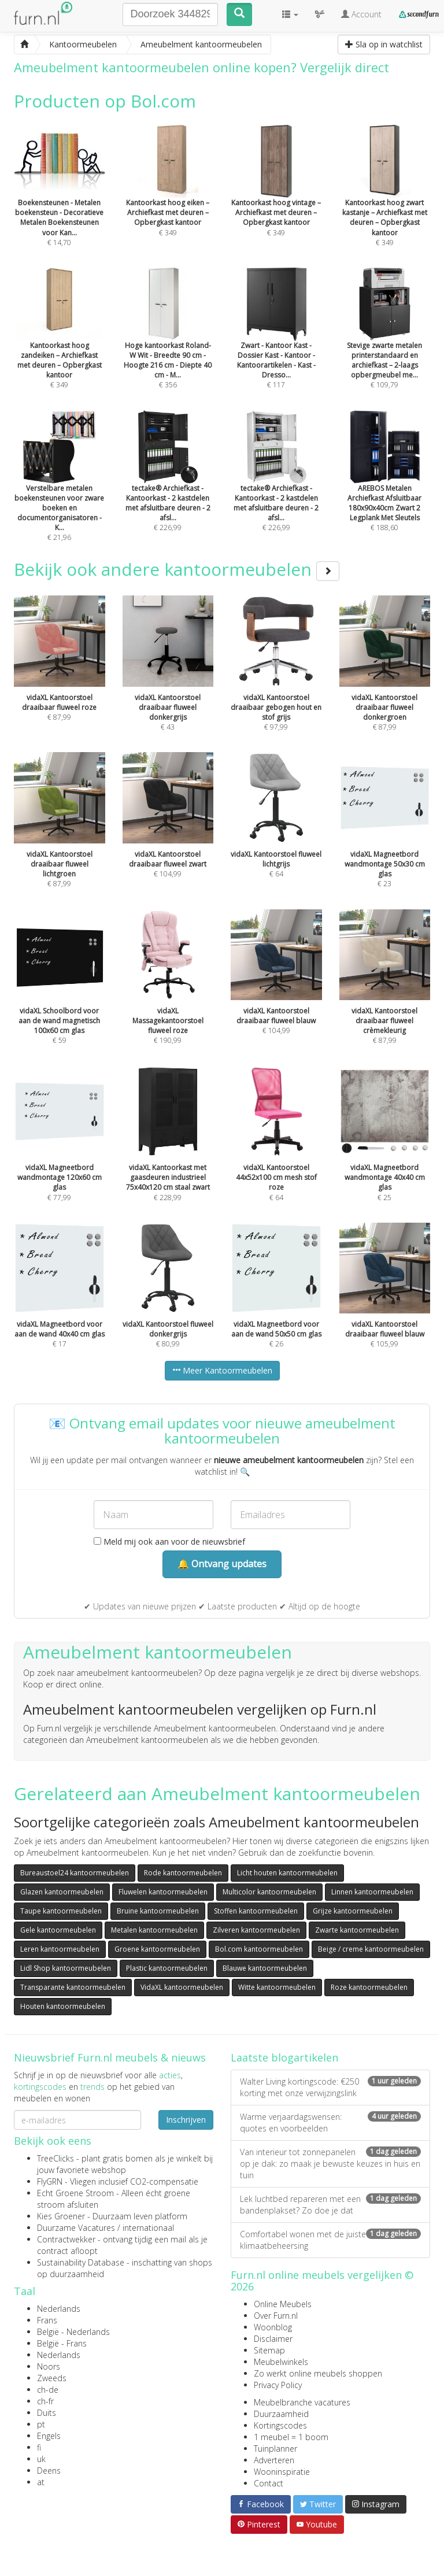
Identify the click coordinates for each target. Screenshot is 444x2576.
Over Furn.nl (276, 2315)
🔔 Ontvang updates (222, 1563)
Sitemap (269, 2350)
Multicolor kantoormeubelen (269, 1892)
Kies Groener (61, 2216)
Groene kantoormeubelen (157, 1949)
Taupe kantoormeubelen (61, 1911)
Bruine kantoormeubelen (158, 1911)
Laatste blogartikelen (284, 2057)
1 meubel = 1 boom (291, 2436)
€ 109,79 (385, 344)
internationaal (148, 2227)
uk (41, 2458)
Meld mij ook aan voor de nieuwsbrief (169, 1541)
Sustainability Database (80, 2262)
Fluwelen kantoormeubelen (163, 1892)
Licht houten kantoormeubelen (287, 1873)
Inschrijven (186, 2119)
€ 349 (385, 201)
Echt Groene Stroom (75, 2193)
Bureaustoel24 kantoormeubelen (74, 1873)
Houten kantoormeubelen (62, 2006)
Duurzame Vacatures (76, 2227)
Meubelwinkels (281, 2361)
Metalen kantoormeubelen (154, 1930)
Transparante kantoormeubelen (72, 1987)
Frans (47, 2320)
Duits (46, 2412)
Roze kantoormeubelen (369, 1987)
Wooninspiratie (282, 2471)
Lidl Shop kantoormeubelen (65, 1968)
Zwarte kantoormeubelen (357, 1930)
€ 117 (276, 344)
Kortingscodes (280, 2425)
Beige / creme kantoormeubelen (371, 1949)
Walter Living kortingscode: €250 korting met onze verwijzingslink (330, 2087)
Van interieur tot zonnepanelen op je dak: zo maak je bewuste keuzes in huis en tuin (330, 2163)
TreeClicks (55, 2158)
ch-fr (45, 2401)
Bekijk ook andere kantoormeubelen (176, 569)
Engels (49, 2435)
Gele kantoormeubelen (58, 1930)
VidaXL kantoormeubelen (181, 1987)
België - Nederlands (73, 2331)
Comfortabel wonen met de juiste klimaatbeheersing (330, 2240)
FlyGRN (49, 2181)
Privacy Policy (278, 2384)
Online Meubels (283, 2304)
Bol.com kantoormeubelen (259, 1949)
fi (39, 2447)
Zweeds (51, 2378)
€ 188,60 (385, 486)
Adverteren (274, 2460)
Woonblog (273, 2327)
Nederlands (58, 2308)
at (41, 2482)
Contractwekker (66, 2239)
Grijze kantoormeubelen (353, 1911)
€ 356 (168, 344)
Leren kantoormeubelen (59, 1949)
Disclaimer (273, 2338)
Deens (49, 2470)
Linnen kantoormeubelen (372, 1892)
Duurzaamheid (281, 2413)
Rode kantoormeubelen (183, 1873)
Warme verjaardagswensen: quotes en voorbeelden (330, 2122)
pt (41, 2424)
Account (361, 14)
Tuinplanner (275, 2448)
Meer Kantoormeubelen (222, 1370)
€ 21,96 (59, 491)
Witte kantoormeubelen (277, 1987)
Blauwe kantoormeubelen (265, 1968)
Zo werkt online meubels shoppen (318, 2373)
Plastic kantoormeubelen (167, 1968)
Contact (268, 2483)
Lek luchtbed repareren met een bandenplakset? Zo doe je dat (330, 2204)
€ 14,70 (59, 201)
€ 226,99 (168, 486)
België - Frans (62, 2343)
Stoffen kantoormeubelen (256, 1911)
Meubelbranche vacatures (302, 2402)
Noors (48, 2366)
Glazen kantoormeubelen (61, 1892)
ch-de (47, 2389)
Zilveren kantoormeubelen (256, 1930)
